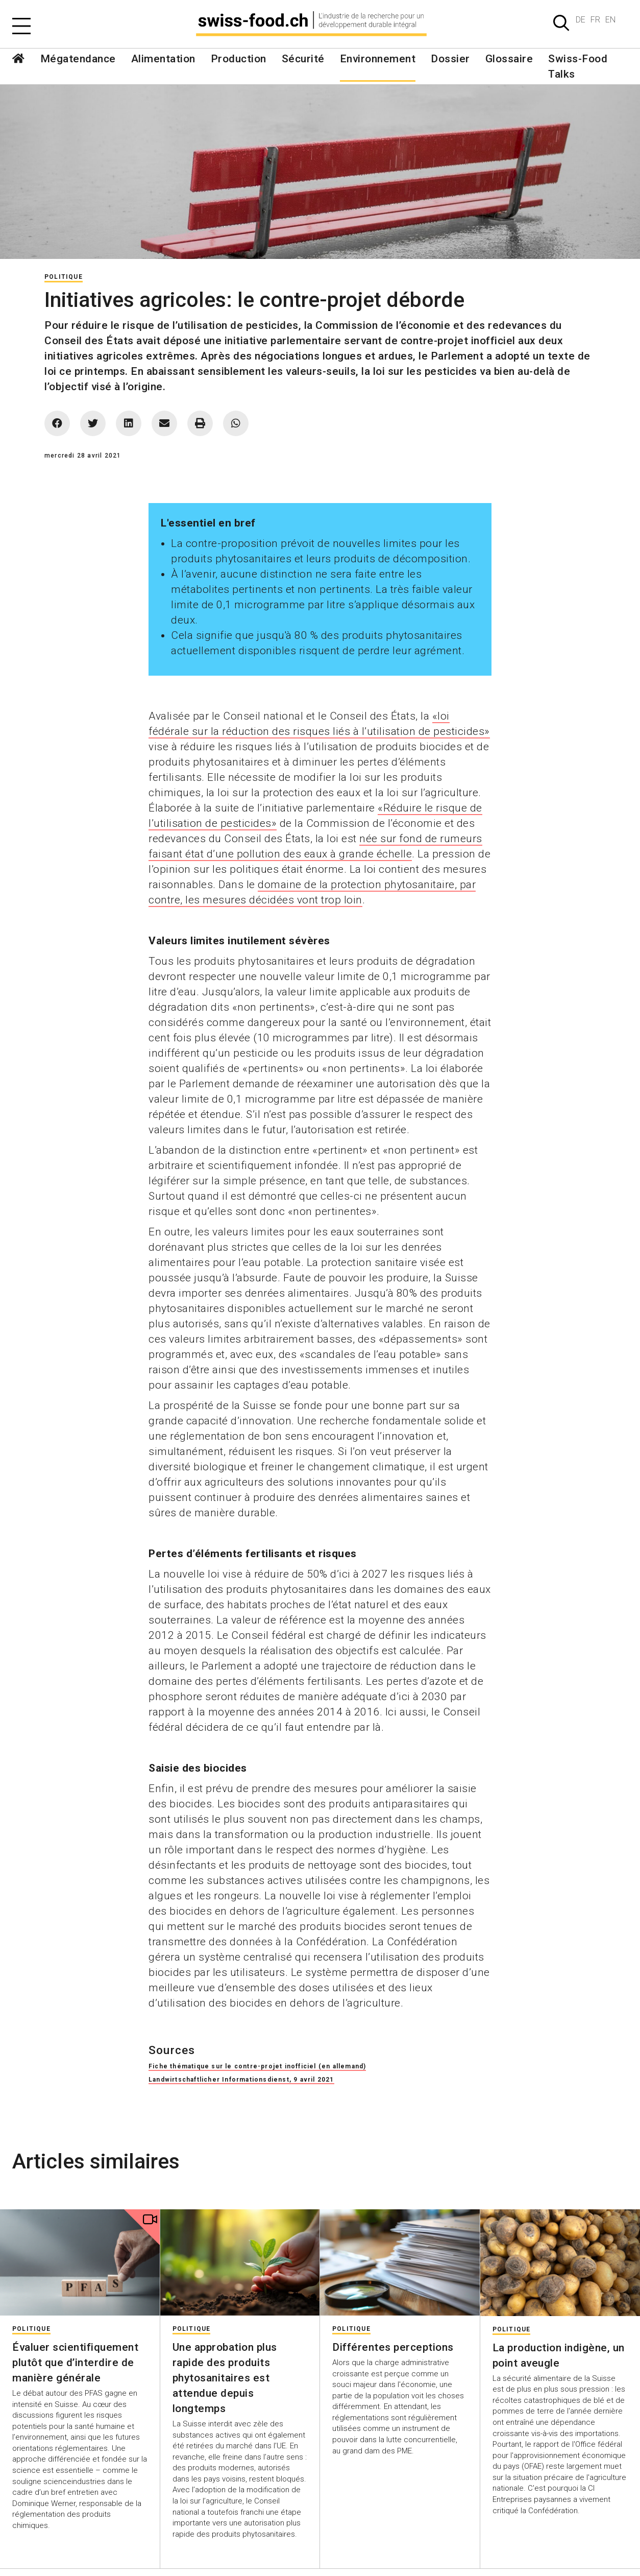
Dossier (450, 59)
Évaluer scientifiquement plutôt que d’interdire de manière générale (75, 2362)
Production (238, 59)
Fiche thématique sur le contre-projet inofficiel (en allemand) (257, 2066)
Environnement (378, 59)
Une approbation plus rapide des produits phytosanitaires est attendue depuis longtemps (225, 2378)
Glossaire (509, 59)
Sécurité (303, 59)
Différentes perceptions (393, 2347)
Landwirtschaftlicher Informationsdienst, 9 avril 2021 (241, 2079)
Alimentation (163, 59)
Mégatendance (78, 59)
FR (595, 20)
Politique (63, 276)
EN (610, 20)
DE (580, 20)
